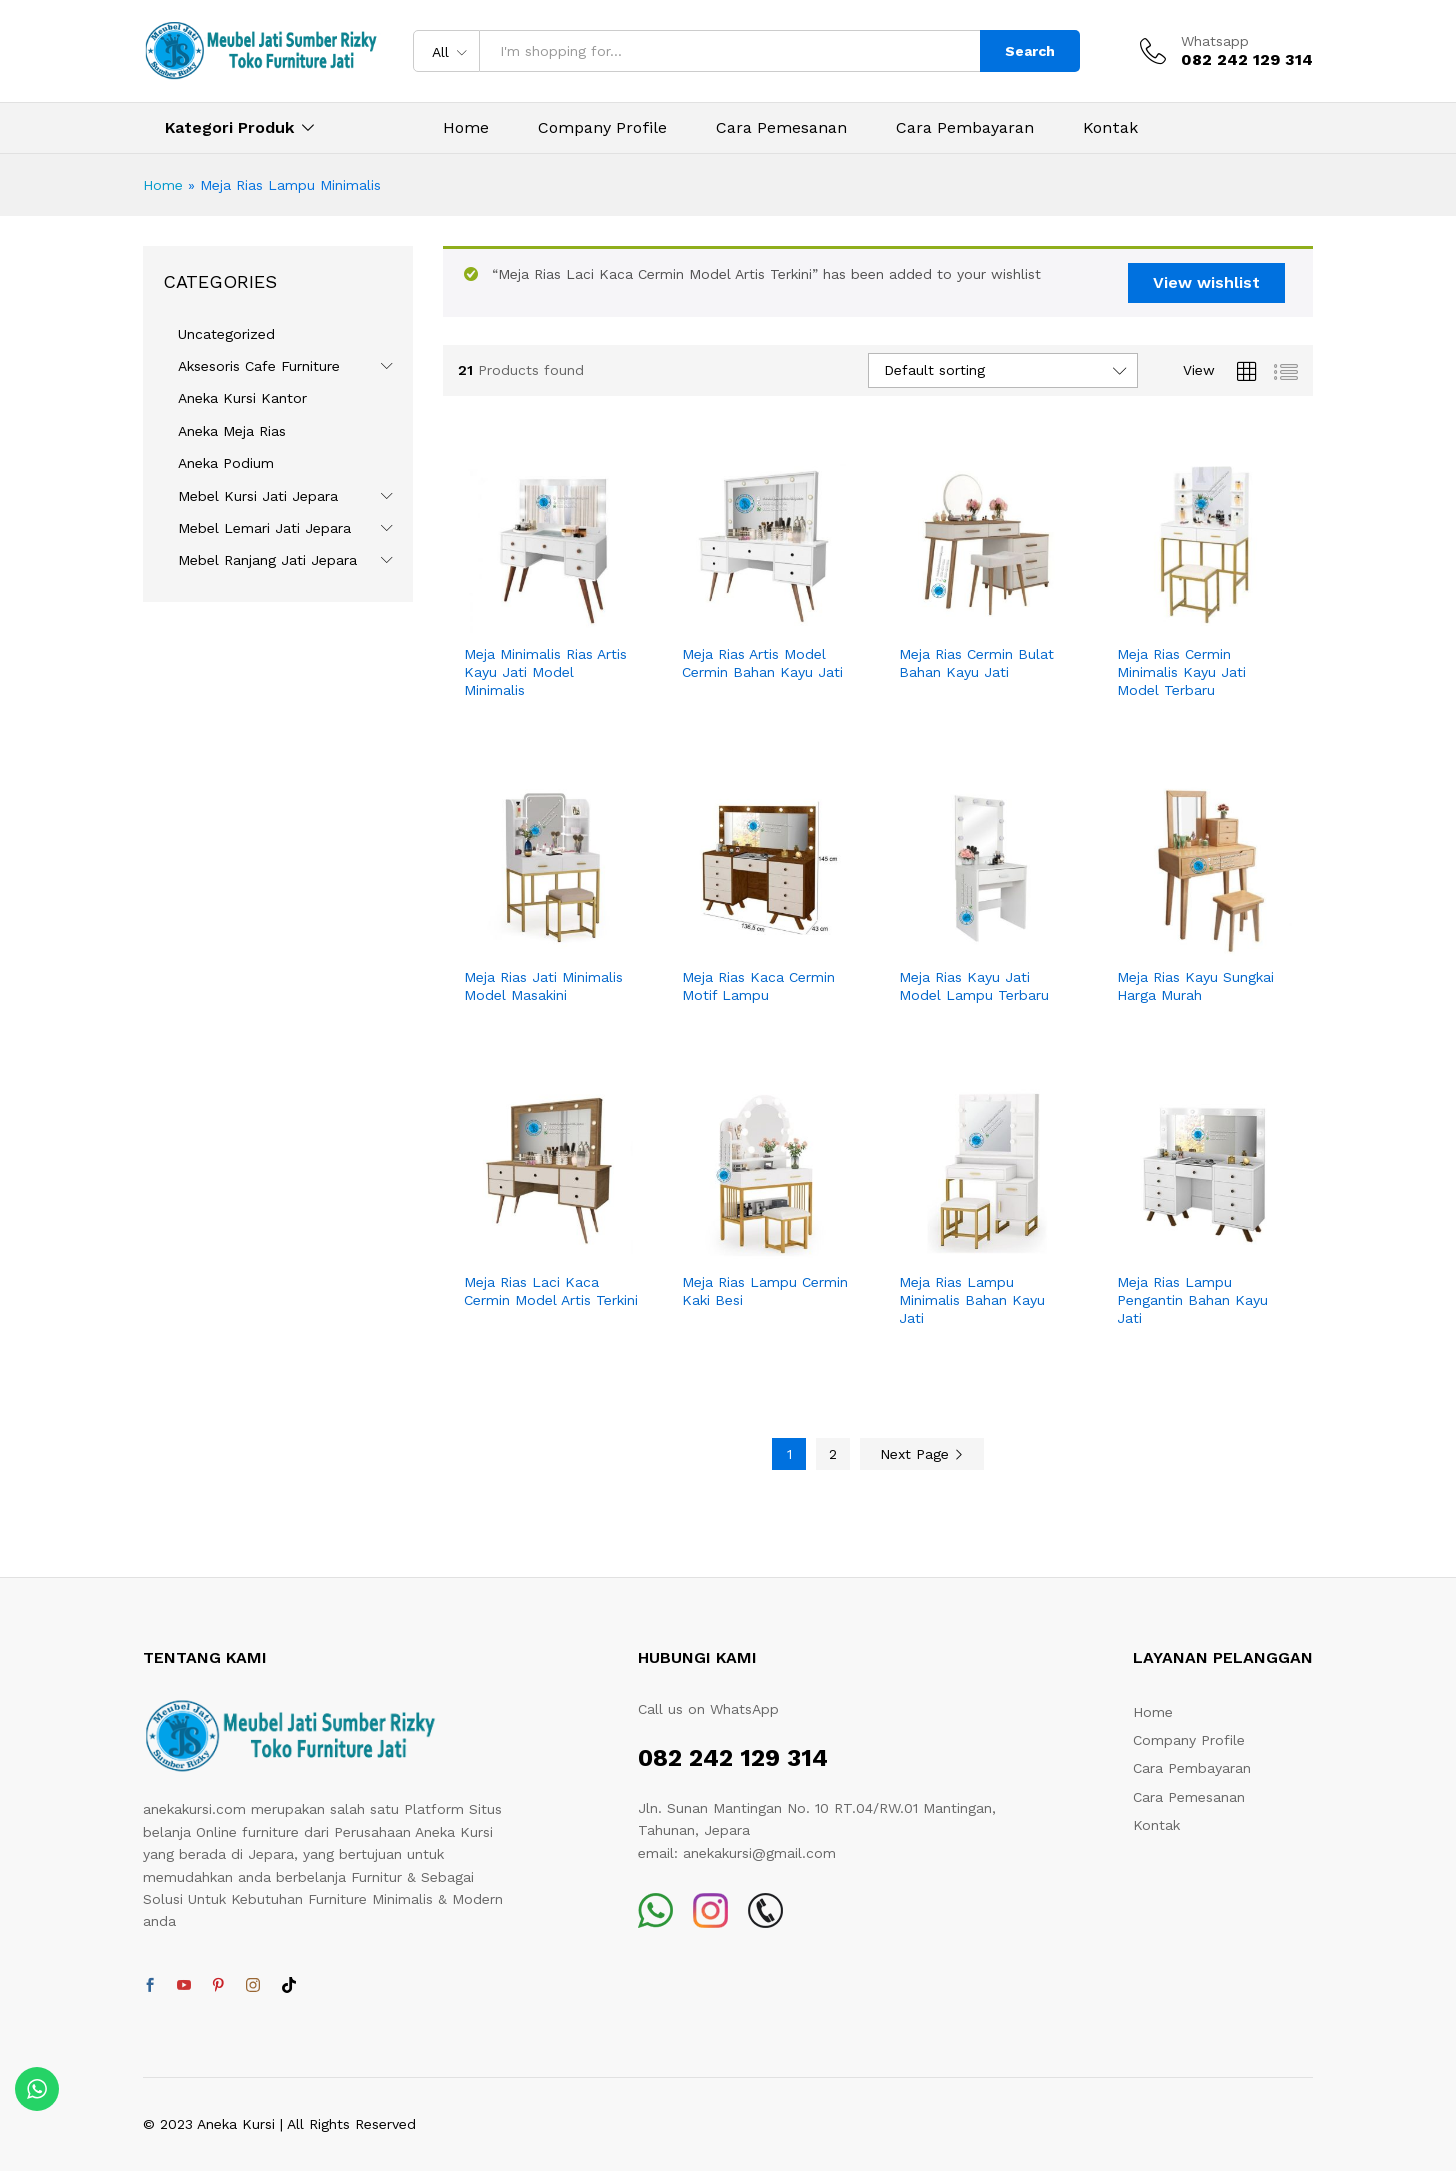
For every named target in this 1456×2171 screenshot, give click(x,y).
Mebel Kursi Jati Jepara (258, 496)
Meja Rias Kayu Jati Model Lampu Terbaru (974, 986)
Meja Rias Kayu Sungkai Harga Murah (1195, 986)
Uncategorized (226, 334)
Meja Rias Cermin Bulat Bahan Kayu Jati (976, 663)
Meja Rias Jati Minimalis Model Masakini (543, 986)
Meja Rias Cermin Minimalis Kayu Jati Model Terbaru (1181, 672)
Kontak (1110, 128)
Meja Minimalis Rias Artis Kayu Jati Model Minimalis (545, 672)
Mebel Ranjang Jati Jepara (267, 560)
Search (1030, 51)
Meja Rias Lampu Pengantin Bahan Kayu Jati (1192, 1300)
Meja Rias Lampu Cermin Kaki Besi (765, 1291)
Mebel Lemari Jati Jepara (264, 528)
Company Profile (602, 128)
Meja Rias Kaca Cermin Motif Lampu (758, 986)
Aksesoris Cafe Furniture (259, 366)
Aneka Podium (226, 463)
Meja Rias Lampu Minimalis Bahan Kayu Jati (972, 1300)
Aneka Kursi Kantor (242, 398)
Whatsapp (1215, 41)
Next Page (922, 1454)
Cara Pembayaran (965, 128)
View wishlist (1206, 282)
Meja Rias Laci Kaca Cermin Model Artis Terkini (551, 1291)
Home (466, 128)
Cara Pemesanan (781, 128)
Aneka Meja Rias (232, 431)
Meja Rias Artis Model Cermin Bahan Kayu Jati (762, 663)
